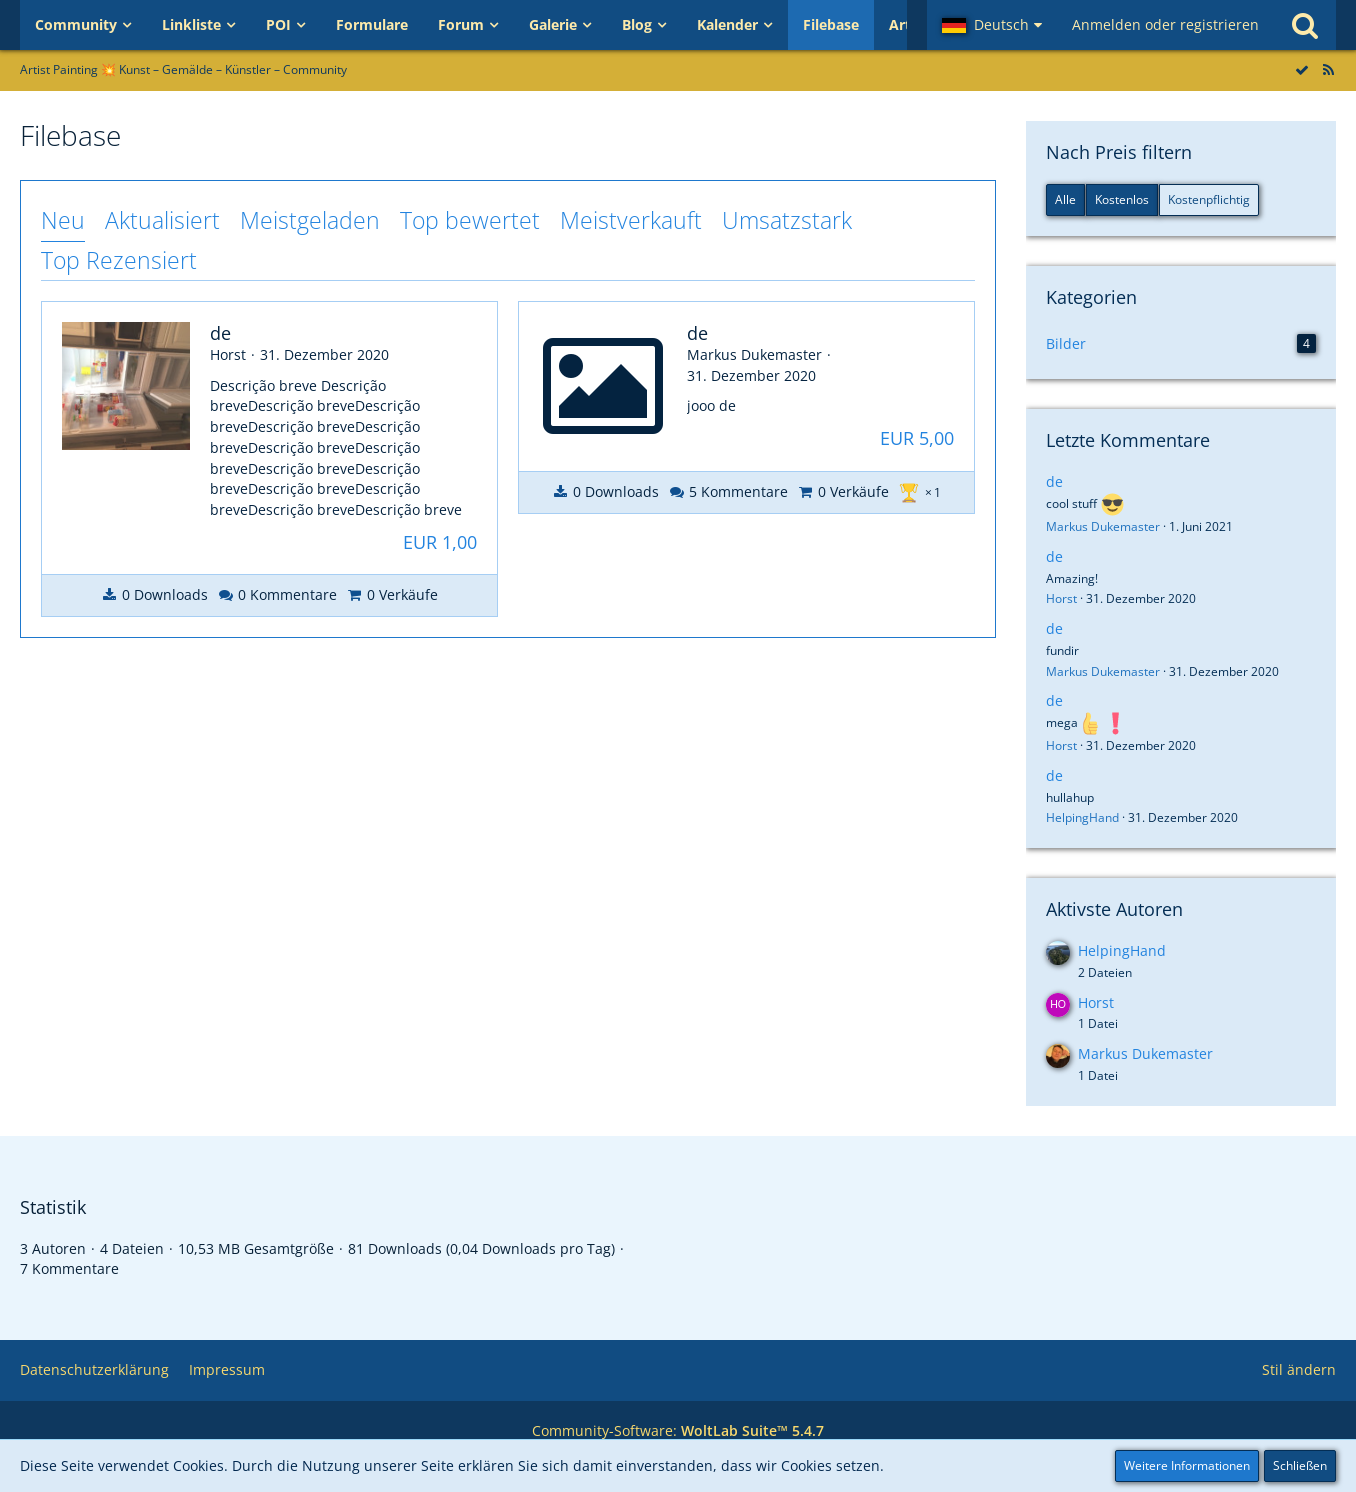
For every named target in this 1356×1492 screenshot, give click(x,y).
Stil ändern (1299, 1369)
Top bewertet (470, 220)
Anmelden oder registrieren (1165, 24)
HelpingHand (1082, 817)
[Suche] (1305, 25)
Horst (1061, 598)
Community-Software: (678, 1430)
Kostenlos (1122, 199)
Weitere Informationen (1187, 1465)
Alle (1065, 199)
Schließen (1300, 1465)
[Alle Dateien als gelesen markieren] (1302, 69)
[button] (992, 25)
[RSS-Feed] (1328, 69)
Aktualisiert (162, 220)
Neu (63, 220)
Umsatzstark (787, 220)
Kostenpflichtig (1209, 199)
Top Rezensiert (119, 260)
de (1054, 481)
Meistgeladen (310, 220)
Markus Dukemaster (1103, 526)
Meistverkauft (631, 220)
